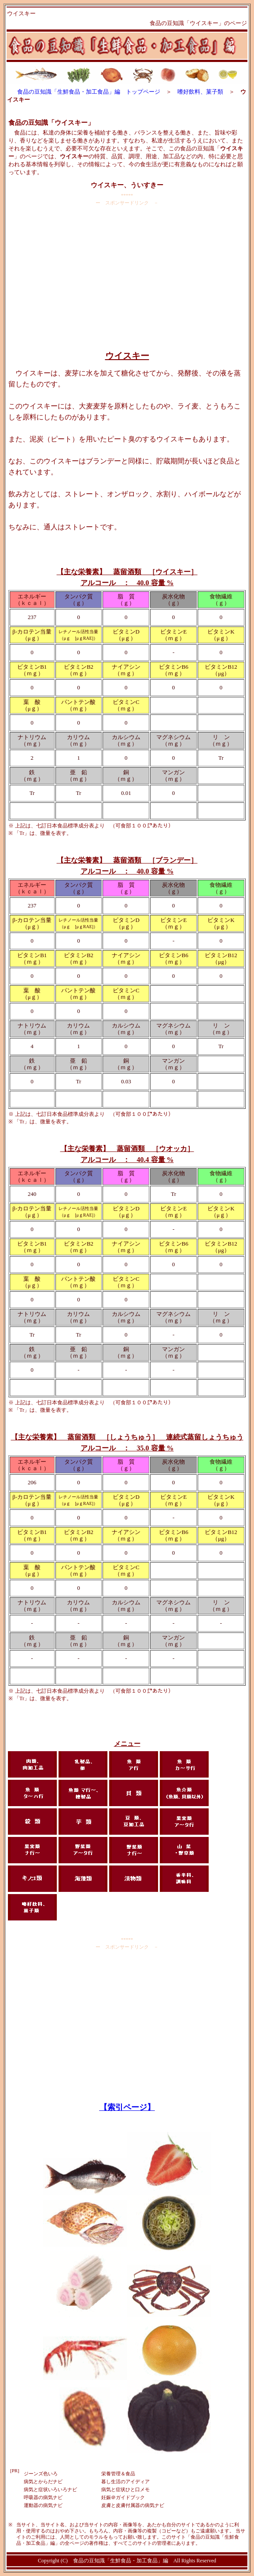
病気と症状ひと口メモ (125, 2489)
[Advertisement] (127, 274)
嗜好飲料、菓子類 (200, 91)
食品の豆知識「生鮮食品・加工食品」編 (120, 2561)
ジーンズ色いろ (41, 2473)
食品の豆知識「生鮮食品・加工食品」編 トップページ (88, 91)
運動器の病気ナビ (43, 2505)
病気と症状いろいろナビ (50, 2489)
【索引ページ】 (127, 2107)
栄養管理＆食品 (118, 2473)
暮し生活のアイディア (125, 2481)
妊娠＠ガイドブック (123, 2497)
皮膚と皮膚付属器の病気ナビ (132, 2505)
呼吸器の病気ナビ (43, 2497)
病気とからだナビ (43, 2481)
